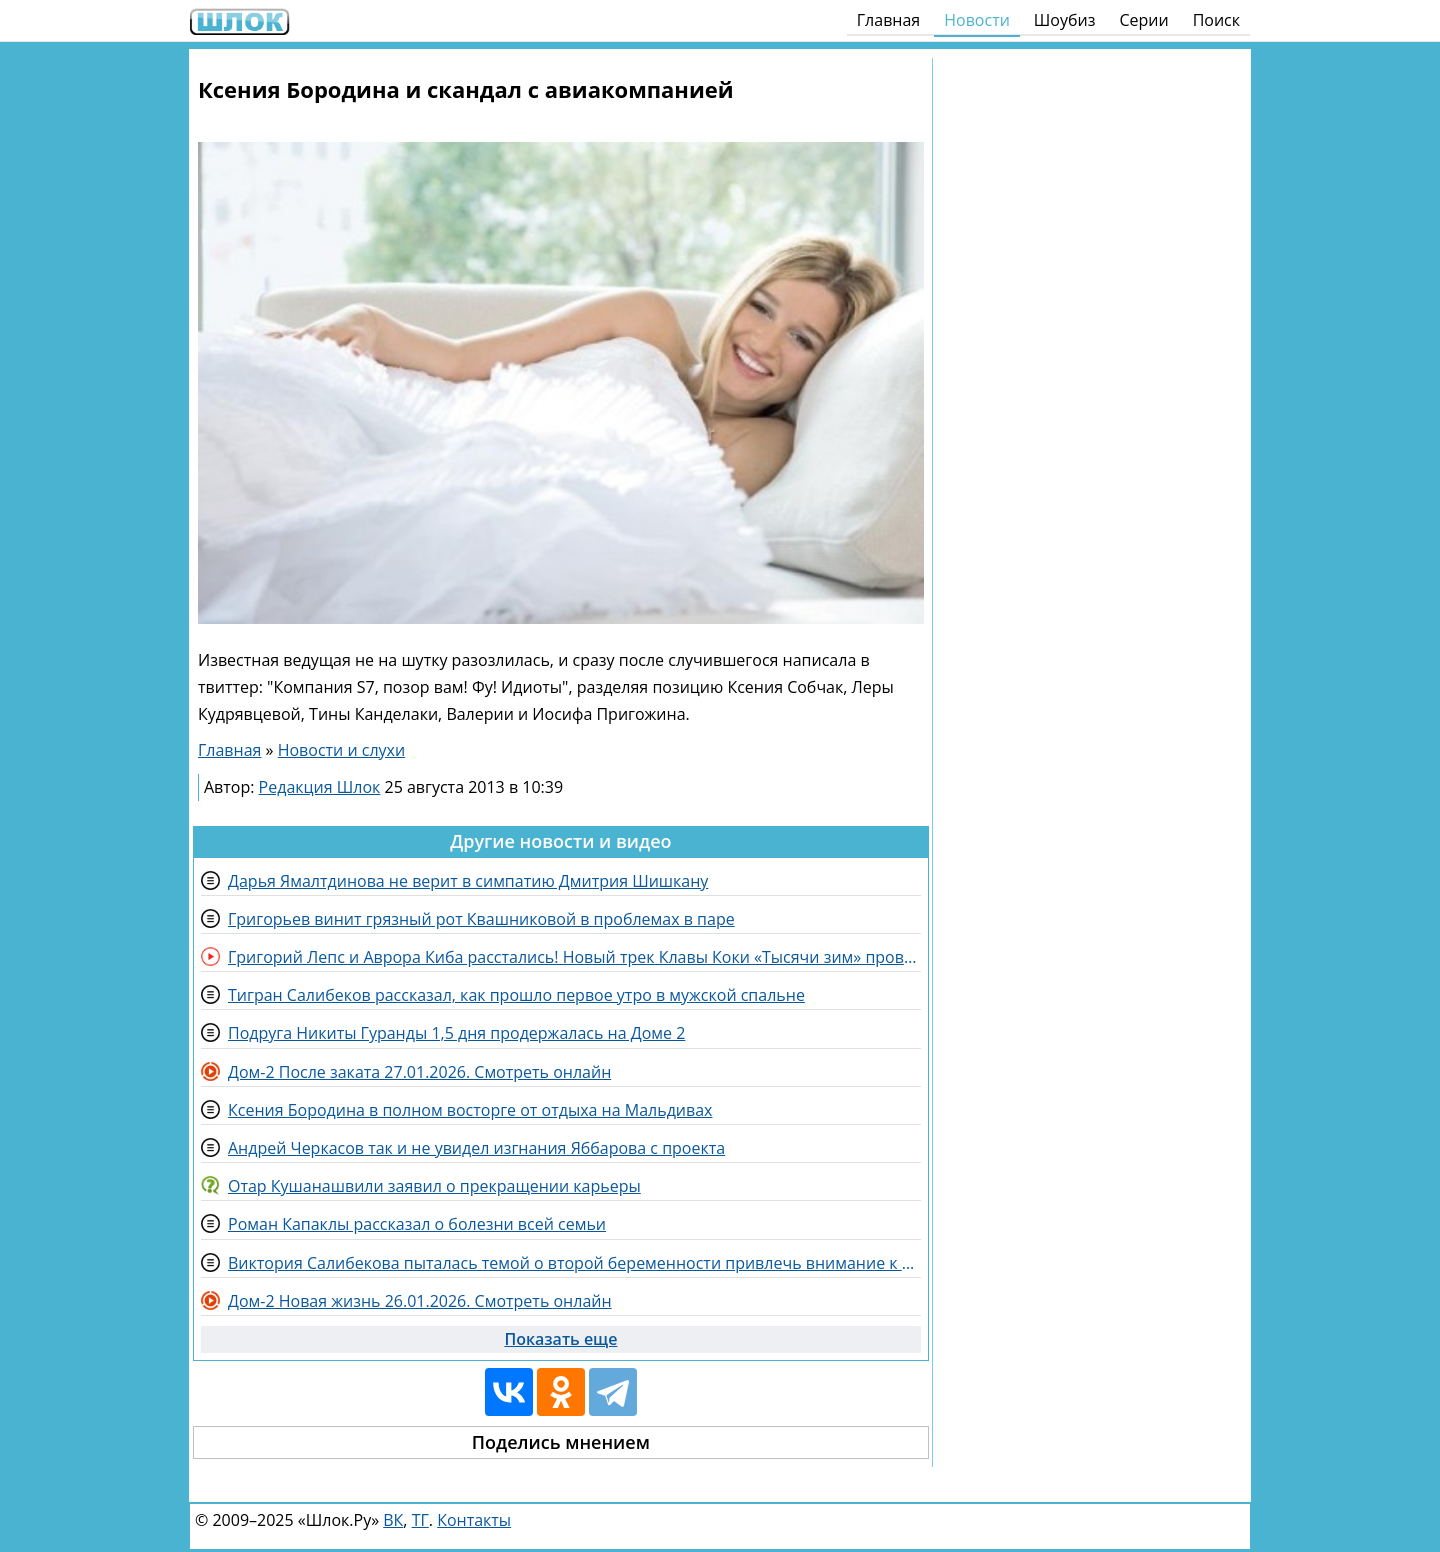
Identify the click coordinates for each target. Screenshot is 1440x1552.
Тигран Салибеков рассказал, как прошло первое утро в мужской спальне (516, 995)
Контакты (474, 1520)
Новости (977, 20)
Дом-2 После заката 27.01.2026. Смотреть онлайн (419, 1072)
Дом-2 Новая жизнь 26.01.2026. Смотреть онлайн (420, 1301)
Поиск (1216, 20)
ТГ (420, 1520)
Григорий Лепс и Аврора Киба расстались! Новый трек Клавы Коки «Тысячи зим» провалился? (574, 957)
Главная (888, 20)
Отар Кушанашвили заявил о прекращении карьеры (434, 1186)
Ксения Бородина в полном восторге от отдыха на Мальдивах (470, 1110)
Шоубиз (1065, 20)
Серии (1143, 20)
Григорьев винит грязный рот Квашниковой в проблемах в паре (481, 919)
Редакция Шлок (320, 787)
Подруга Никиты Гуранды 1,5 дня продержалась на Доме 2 (456, 1033)
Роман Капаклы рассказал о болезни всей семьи (417, 1224)
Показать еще (560, 1339)
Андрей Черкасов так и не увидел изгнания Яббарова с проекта (476, 1148)
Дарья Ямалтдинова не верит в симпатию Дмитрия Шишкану (468, 881)
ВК (393, 1520)
